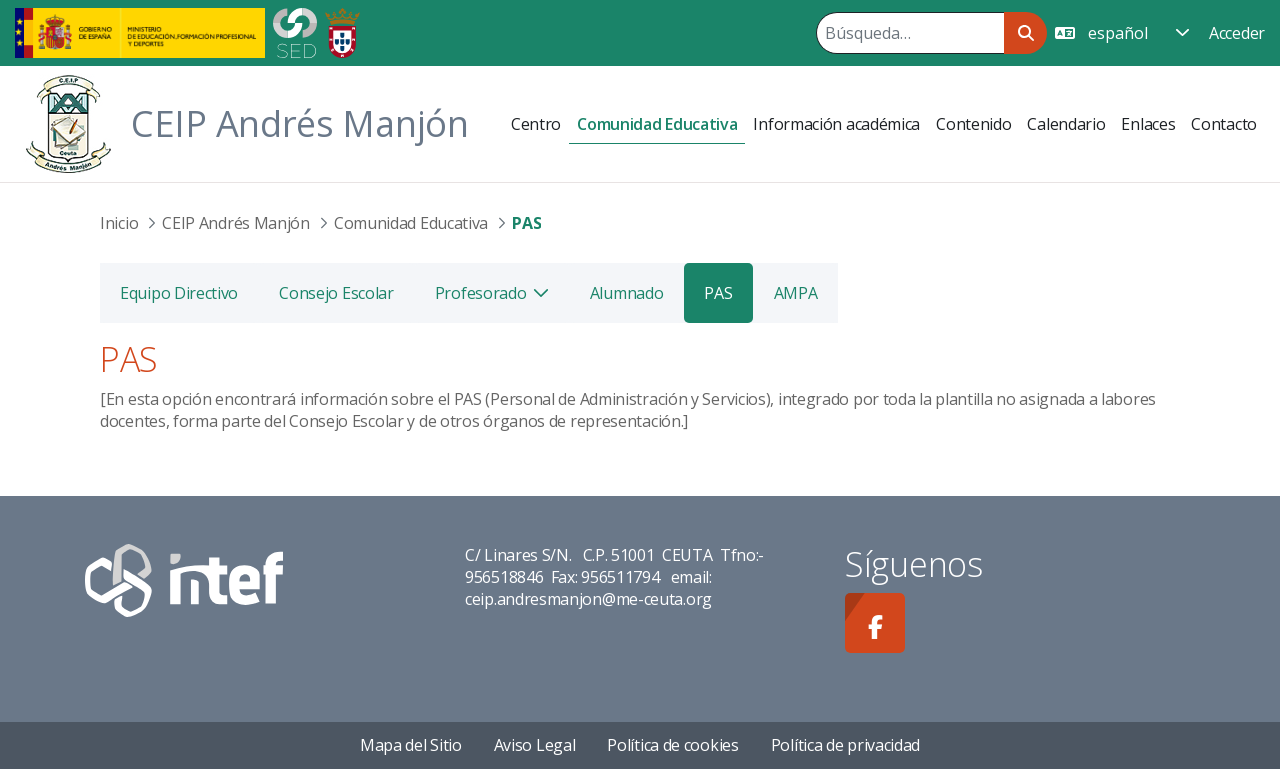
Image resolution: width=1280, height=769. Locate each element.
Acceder (1237, 33)
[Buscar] (910, 33)
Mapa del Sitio (411, 745)
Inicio (119, 223)
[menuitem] (536, 124)
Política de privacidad (845, 745)
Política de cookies (672, 745)
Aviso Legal (535, 745)
